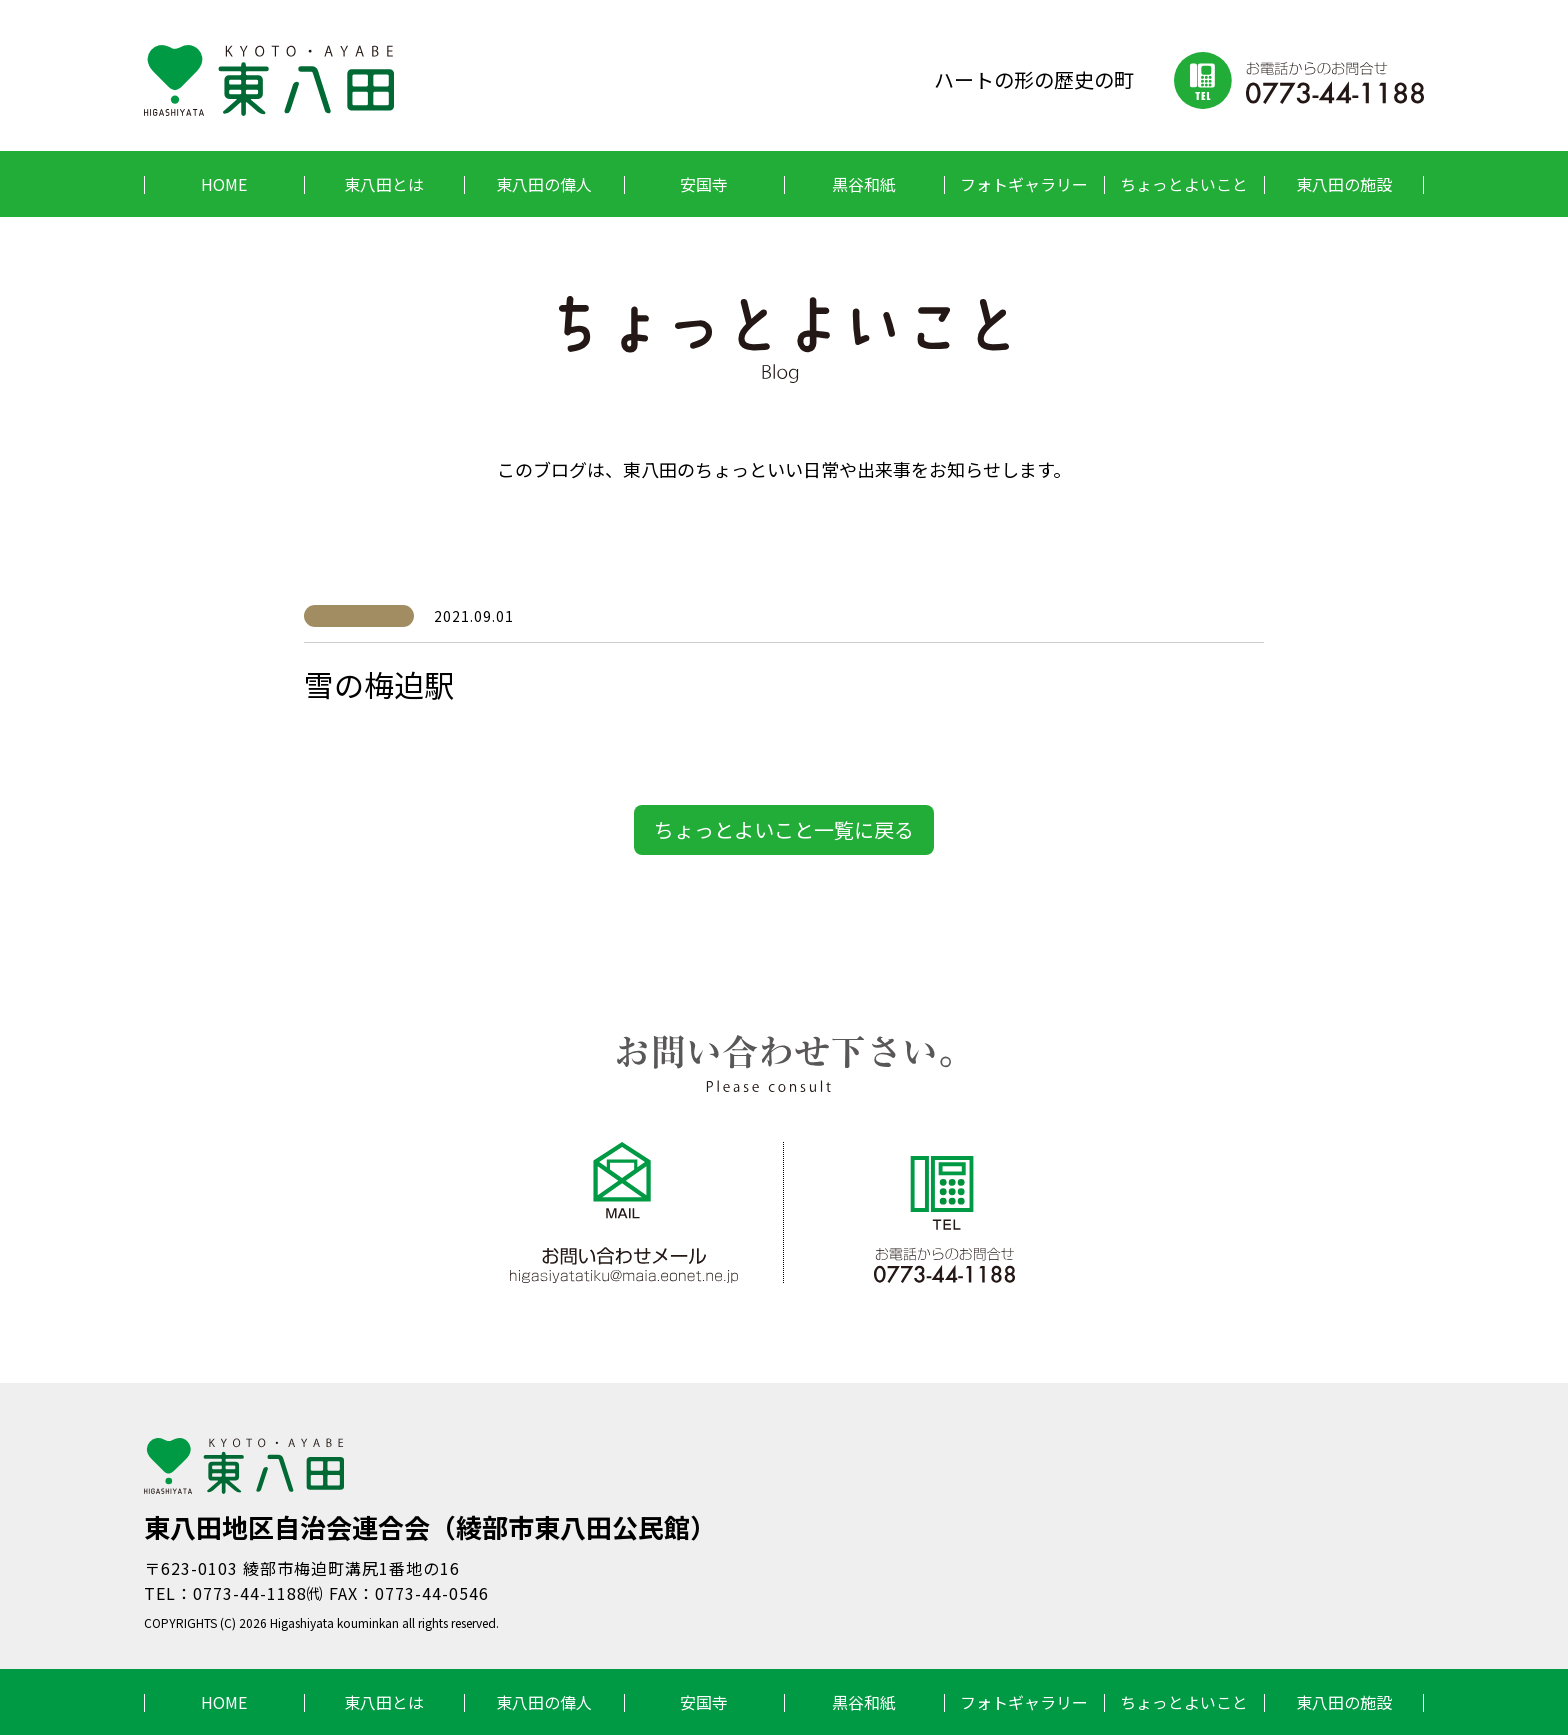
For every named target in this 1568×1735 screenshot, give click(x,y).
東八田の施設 (1344, 184)
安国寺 (704, 184)
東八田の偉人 (544, 184)
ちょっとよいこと (1184, 184)
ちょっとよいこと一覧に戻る (784, 829)
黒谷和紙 (864, 184)
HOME (224, 184)
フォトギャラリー (1024, 184)
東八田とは (384, 184)
